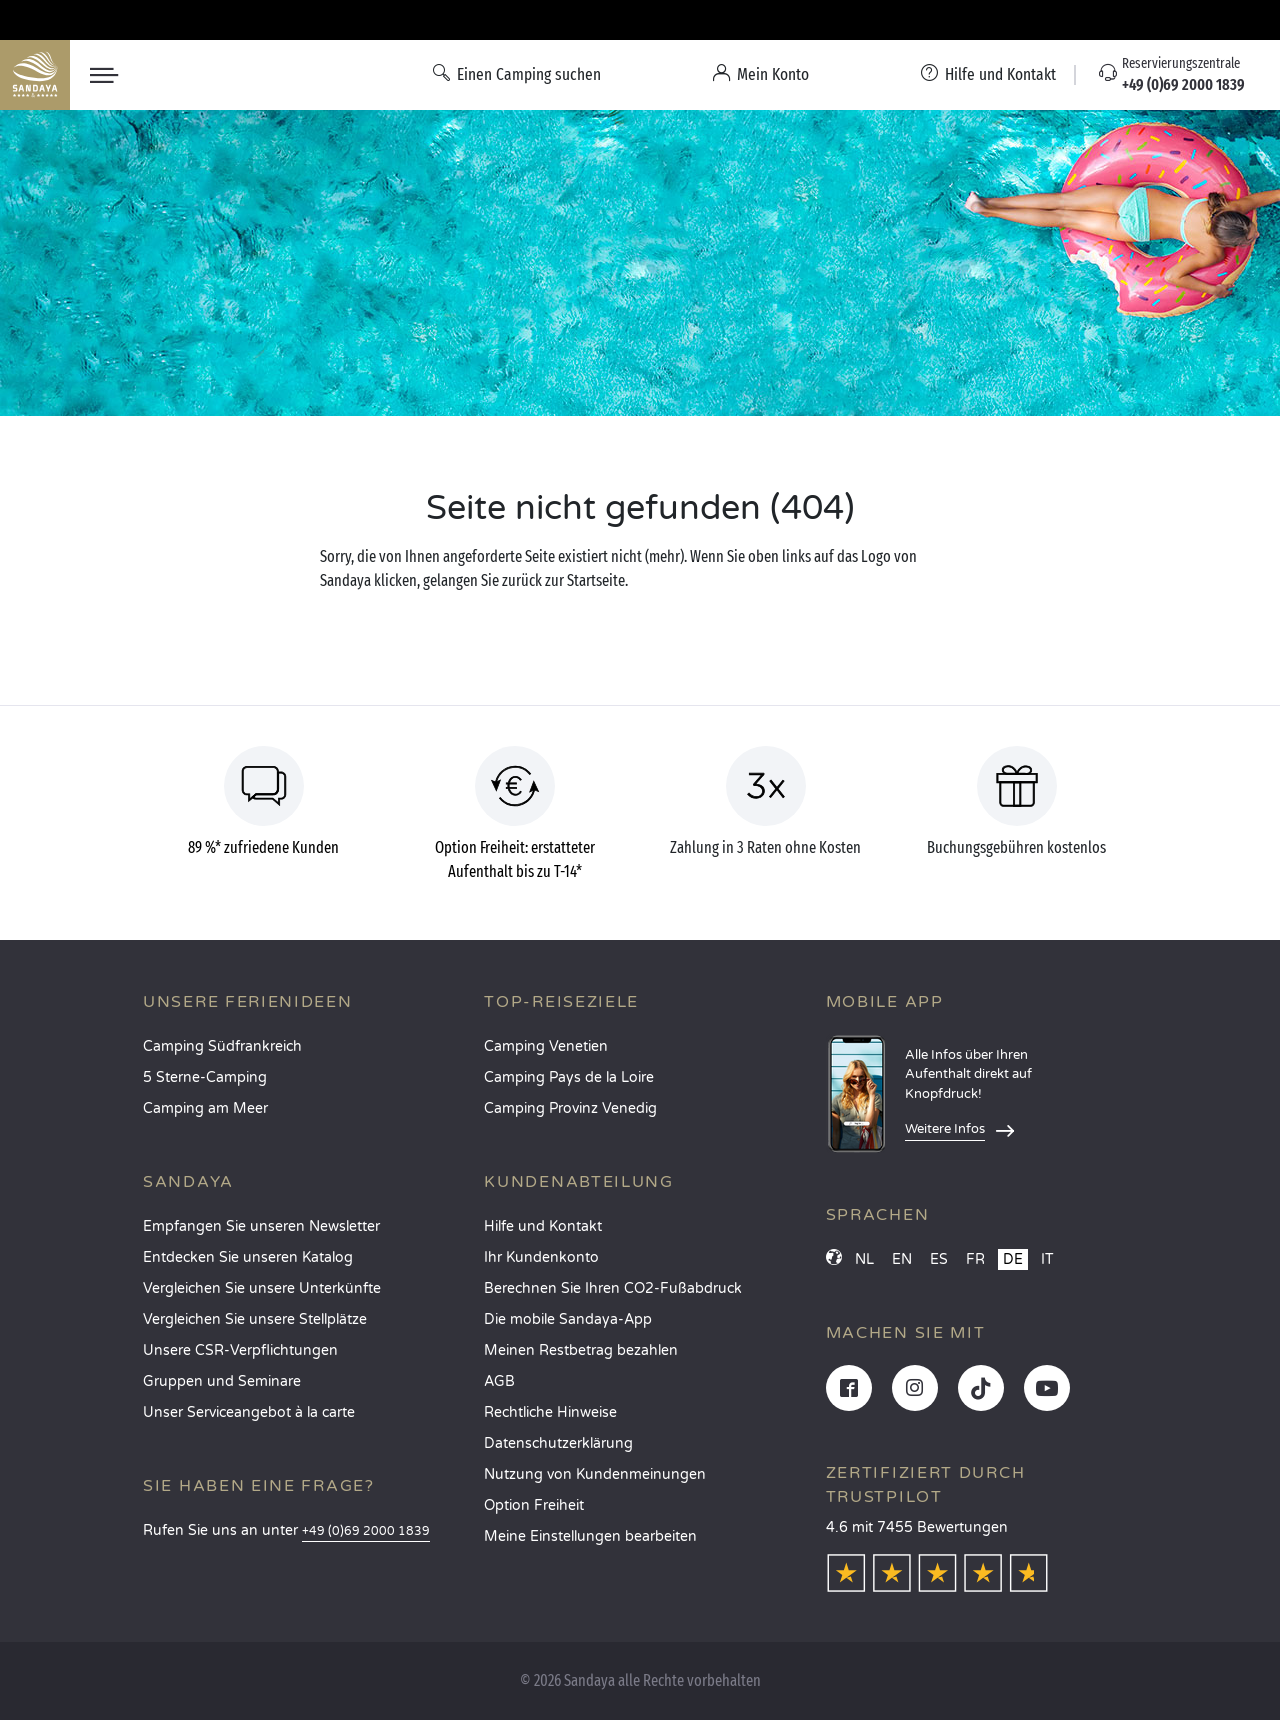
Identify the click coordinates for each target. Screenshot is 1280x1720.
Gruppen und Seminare (222, 1381)
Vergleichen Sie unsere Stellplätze (255, 1319)
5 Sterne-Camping (205, 1077)
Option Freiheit (534, 1505)
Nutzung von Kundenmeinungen (595, 1474)
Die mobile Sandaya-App (568, 1319)
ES (939, 1259)
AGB (499, 1381)
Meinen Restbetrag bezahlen (581, 1350)
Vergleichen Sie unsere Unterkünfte (262, 1288)
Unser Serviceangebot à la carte (249, 1412)
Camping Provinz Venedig (570, 1108)
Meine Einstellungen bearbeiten (590, 1536)
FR (975, 1259)
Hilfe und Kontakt (543, 1226)
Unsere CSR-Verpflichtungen (240, 1350)
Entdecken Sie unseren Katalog (248, 1257)
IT (1047, 1259)
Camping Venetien (546, 1046)
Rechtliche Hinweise (550, 1412)
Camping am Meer (205, 1108)
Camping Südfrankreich (222, 1046)
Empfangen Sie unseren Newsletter (261, 1226)
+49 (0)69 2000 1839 (366, 1531)
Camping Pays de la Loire (569, 1077)
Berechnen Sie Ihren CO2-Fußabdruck (613, 1288)
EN (902, 1259)
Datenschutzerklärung (558, 1443)
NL (864, 1259)
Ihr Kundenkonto (541, 1257)
